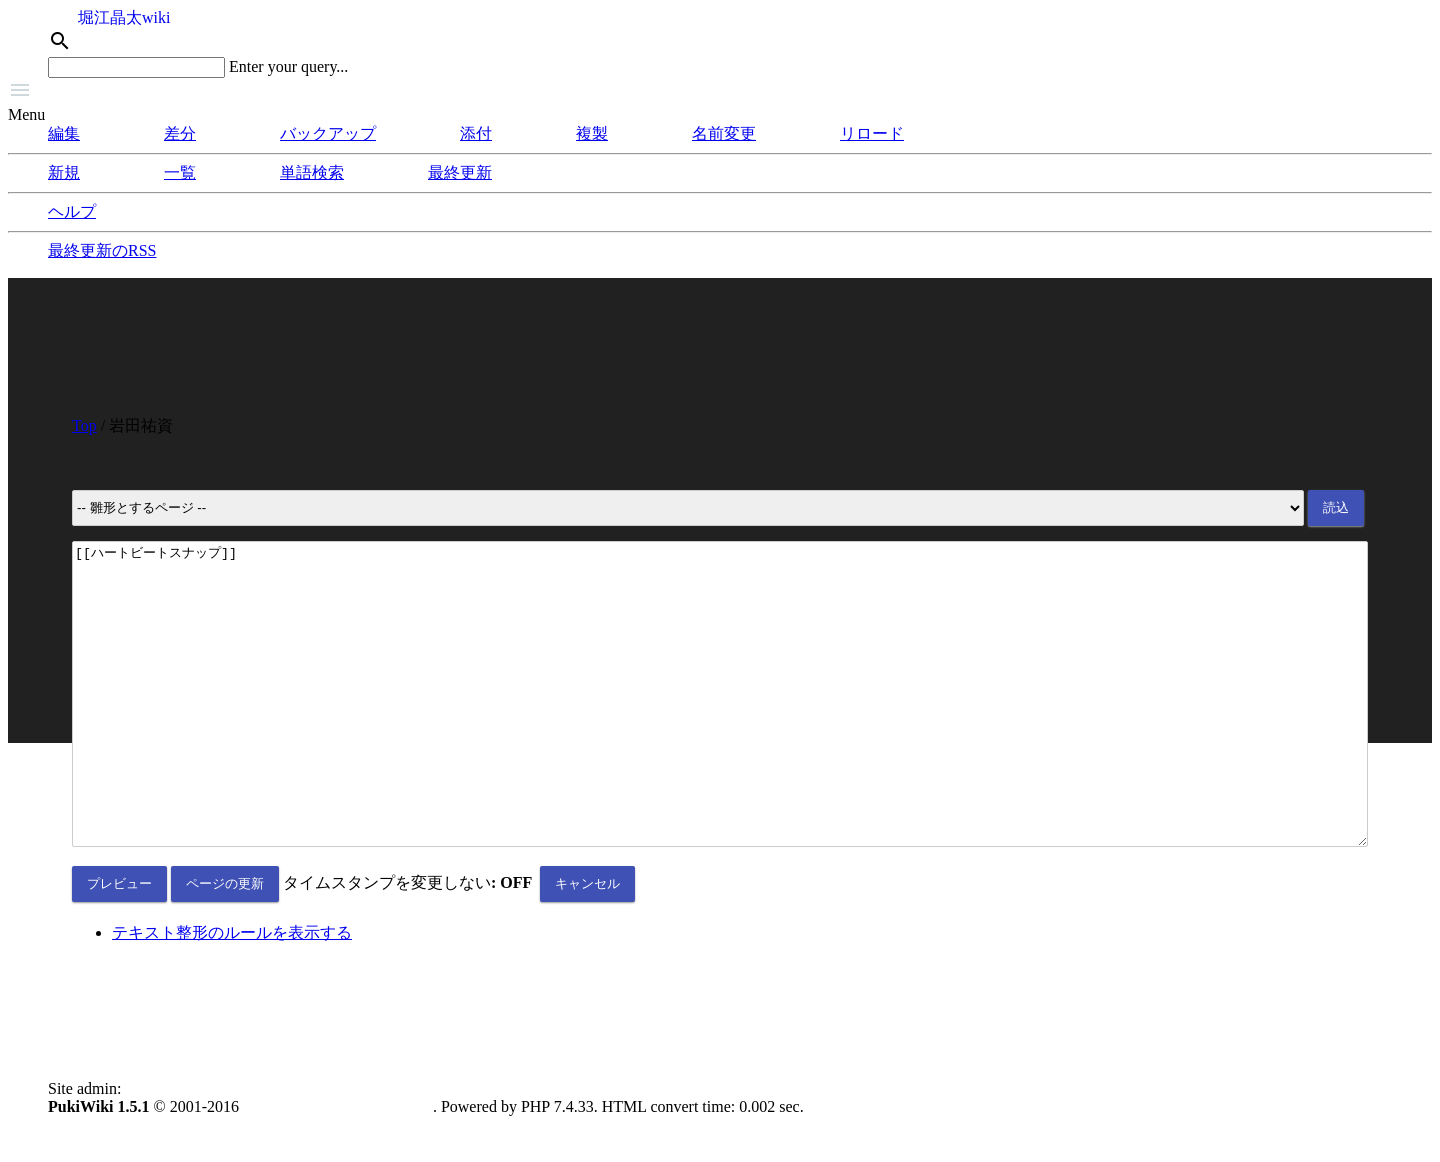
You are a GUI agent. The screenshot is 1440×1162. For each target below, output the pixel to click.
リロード (872, 133)
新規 (64, 172)
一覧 (180, 172)
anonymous (162, 1148)
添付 (476, 133)
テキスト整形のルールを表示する (232, 992)
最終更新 (460, 172)
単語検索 (312, 172)
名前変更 (724, 133)
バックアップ (328, 133)
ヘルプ (72, 211)
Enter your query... (288, 66)
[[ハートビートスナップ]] (720, 724)
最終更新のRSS (102, 250)
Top (84, 425)
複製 (592, 133)
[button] (720, 92)
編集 (64, 133)
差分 (180, 133)
